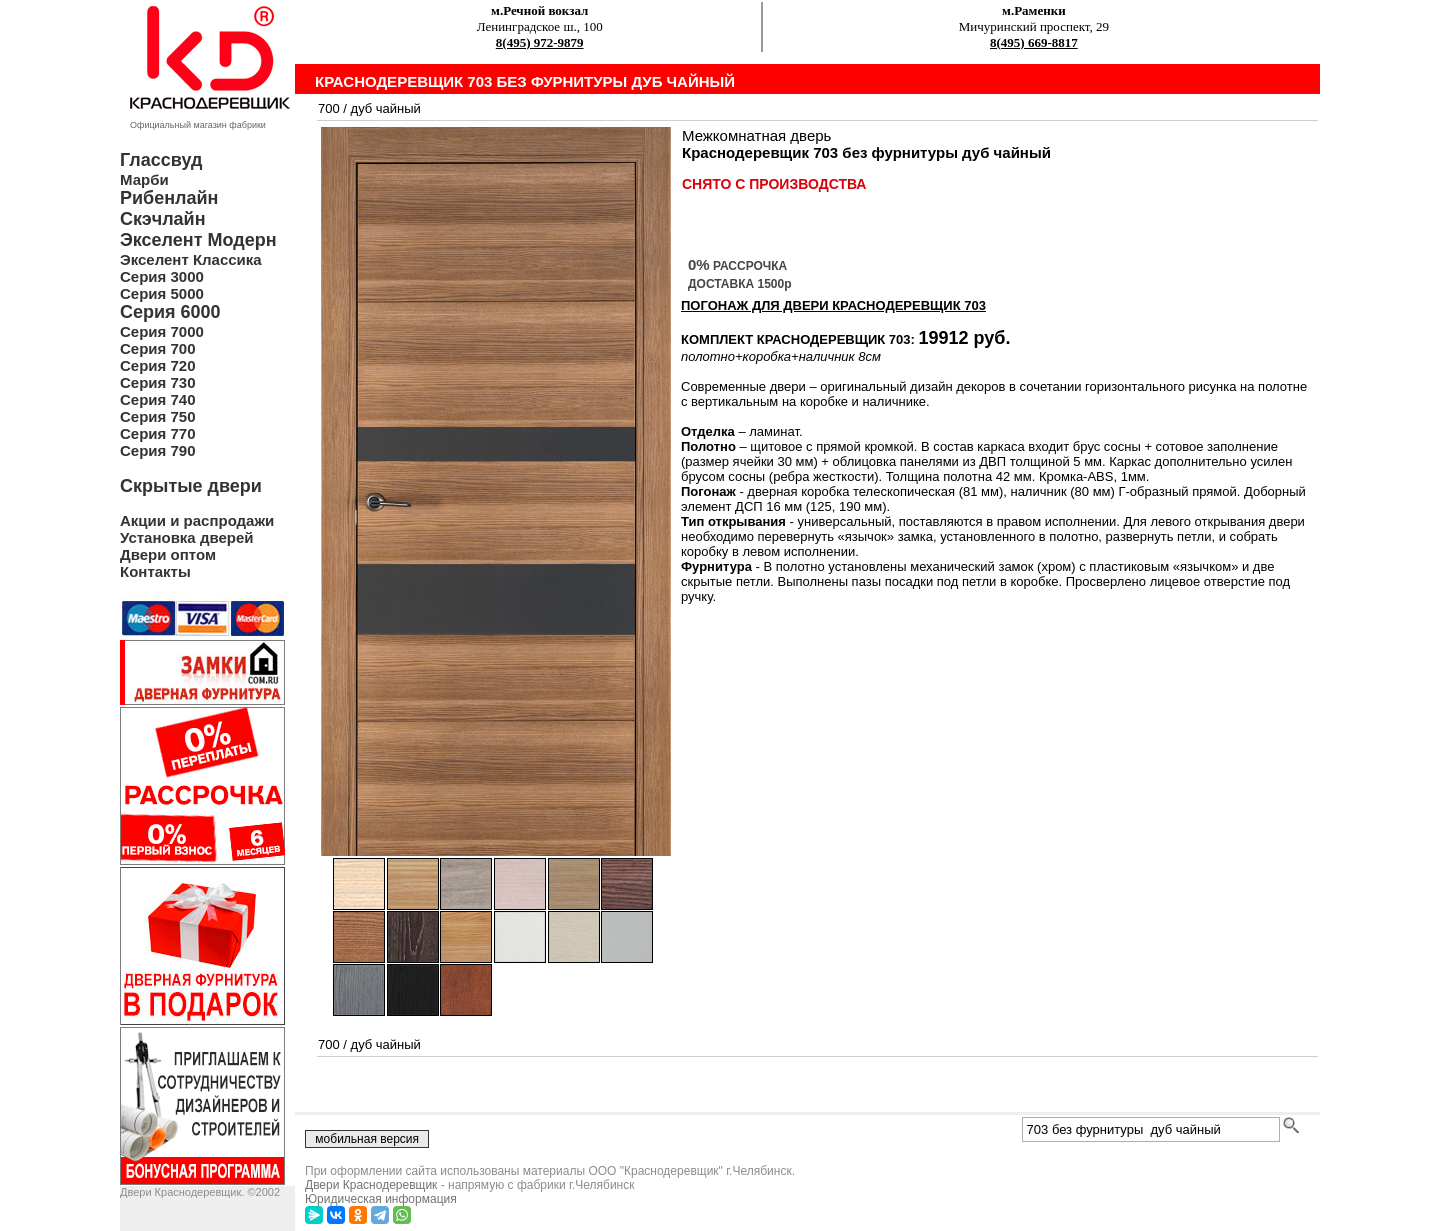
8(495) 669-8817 (1034, 42)
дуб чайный (386, 108)
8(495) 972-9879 (540, 42)
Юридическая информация (381, 1199)
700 (329, 108)
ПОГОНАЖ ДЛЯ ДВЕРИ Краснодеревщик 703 (833, 305)
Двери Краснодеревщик (371, 1185)
